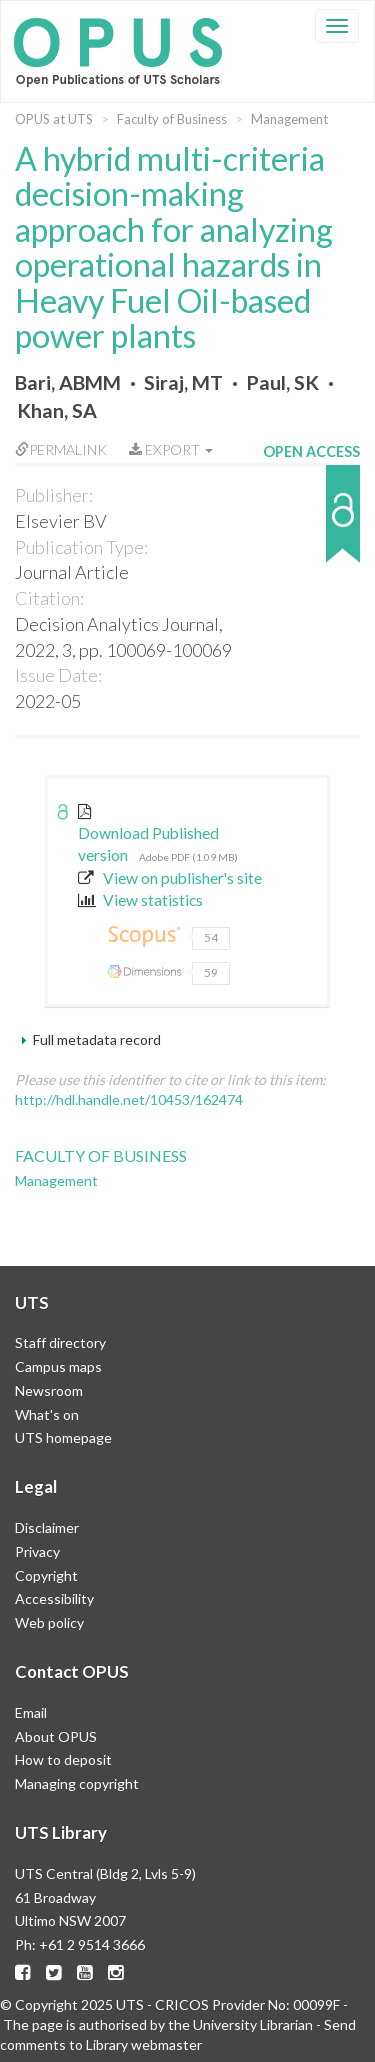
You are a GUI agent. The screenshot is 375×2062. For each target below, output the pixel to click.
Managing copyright (77, 1783)
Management (289, 119)
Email (31, 1712)
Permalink (61, 449)
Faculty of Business (172, 119)
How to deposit (63, 1759)
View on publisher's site (170, 878)
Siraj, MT (183, 382)
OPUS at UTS (54, 119)
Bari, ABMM (68, 382)
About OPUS (56, 1736)
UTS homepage (63, 1437)
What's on (47, 1414)
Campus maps (58, 1366)
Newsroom (49, 1390)
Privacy (37, 1551)
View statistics (140, 900)
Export (171, 449)
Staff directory (60, 1342)
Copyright (46, 1575)
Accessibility (54, 1598)
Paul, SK (282, 382)
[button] (311, 523)
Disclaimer (47, 1527)
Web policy (49, 1622)
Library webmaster (144, 2044)
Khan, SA (57, 410)
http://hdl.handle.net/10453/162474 (129, 1099)
